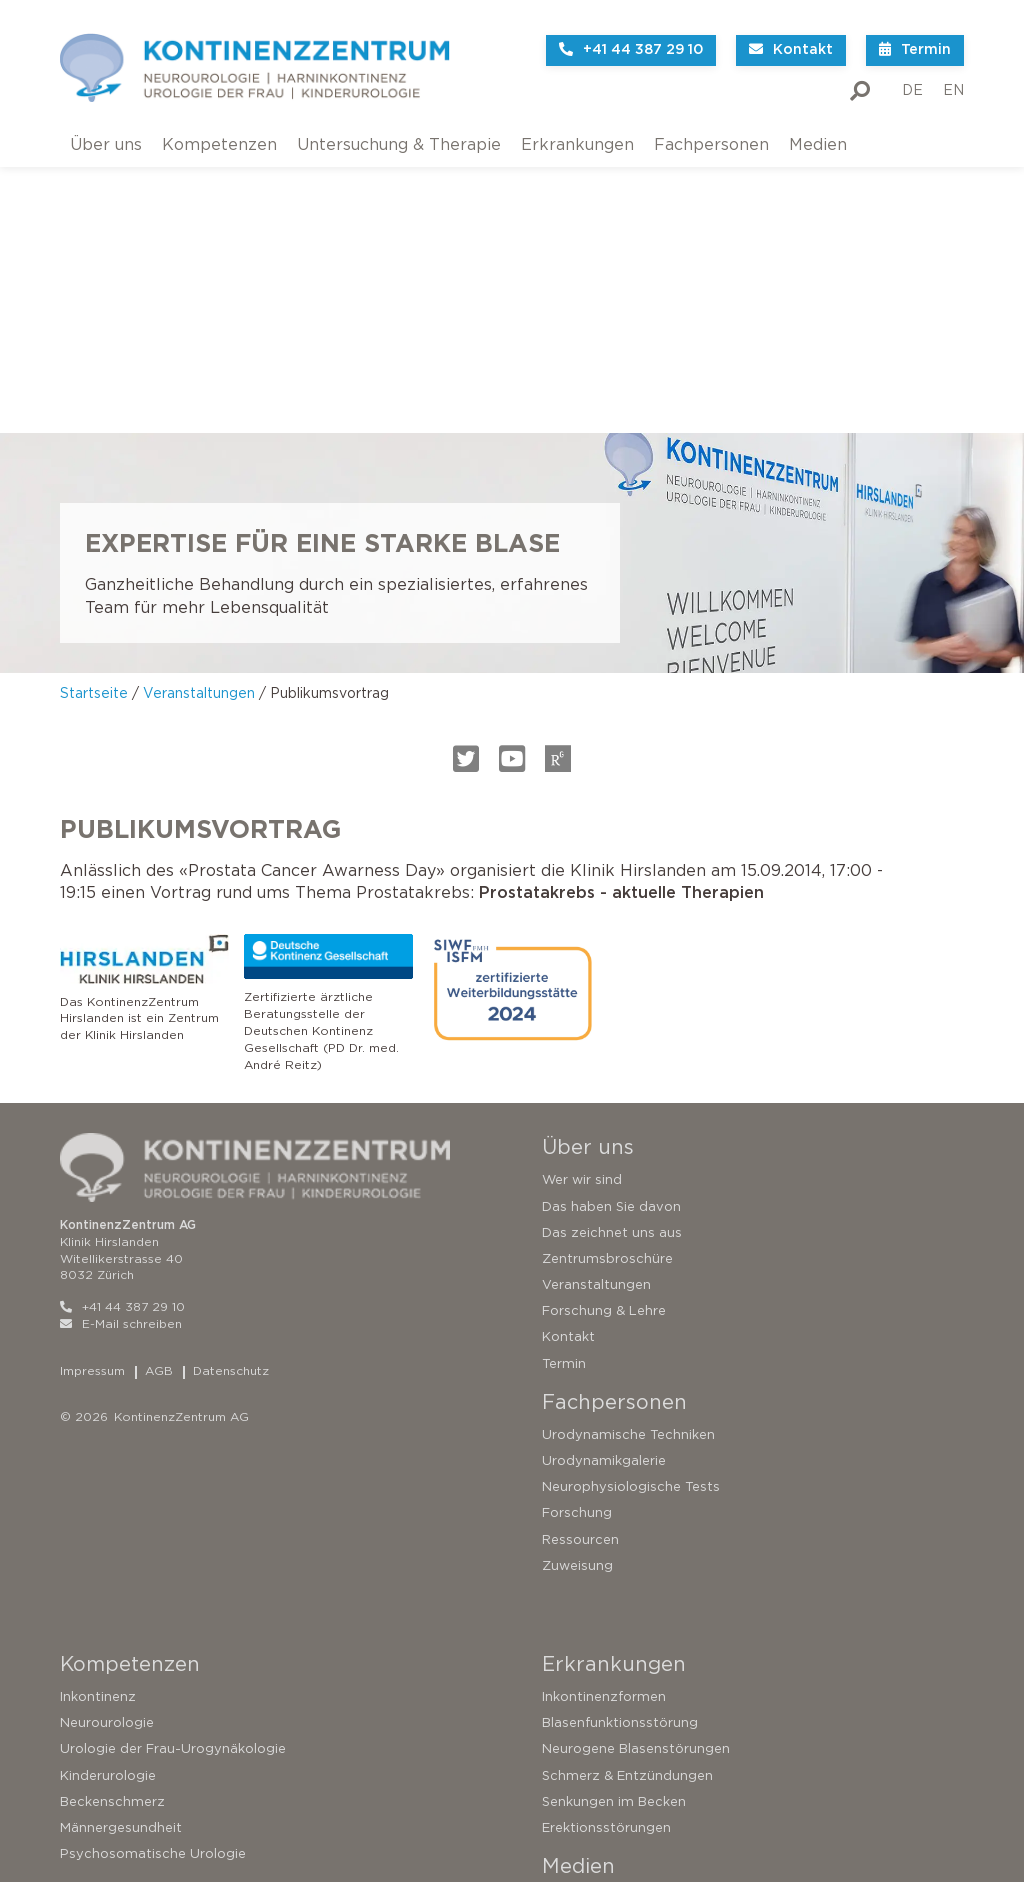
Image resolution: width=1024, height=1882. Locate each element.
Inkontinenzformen (604, 1415)
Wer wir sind (582, 898)
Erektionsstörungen (606, 1546)
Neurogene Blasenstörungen (636, 1467)
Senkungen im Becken (614, 1520)
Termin (564, 1082)
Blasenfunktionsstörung (620, 1441)
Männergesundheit (121, 1546)
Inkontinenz (98, 1415)
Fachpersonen (711, 129)
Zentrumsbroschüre (607, 977)
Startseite (94, 412)
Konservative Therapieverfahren (166, 1748)
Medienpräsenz (592, 1669)
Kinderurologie (108, 1493)
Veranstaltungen (199, 412)
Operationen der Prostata (145, 1827)
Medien (818, 129)
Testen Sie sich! (110, 1669)
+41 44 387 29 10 (122, 1025)
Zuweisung (577, 1284)
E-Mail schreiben (121, 1042)
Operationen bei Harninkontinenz (168, 1800)
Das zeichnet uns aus (612, 951)
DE (912, 75)
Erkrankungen (577, 129)
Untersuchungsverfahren (141, 1722)
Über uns (106, 129)
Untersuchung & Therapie (399, 129)
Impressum (92, 1089)
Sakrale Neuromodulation (143, 1774)
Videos (565, 1617)
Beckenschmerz (112, 1520)
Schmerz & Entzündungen (627, 1493)
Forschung (577, 1231)
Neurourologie (107, 1441)
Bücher (565, 1643)
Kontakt (568, 1055)
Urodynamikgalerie (604, 1179)
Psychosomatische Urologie (153, 1572)
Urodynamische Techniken (628, 1153)
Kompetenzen (219, 129)
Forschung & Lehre (604, 1029)
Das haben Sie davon (611, 924)
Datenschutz (231, 1089)
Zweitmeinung (107, 1696)
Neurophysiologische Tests (631, 1205)
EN (953, 75)
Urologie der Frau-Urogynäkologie (173, 1467)
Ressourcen (580, 1258)
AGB (159, 1089)
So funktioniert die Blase (140, 1643)
